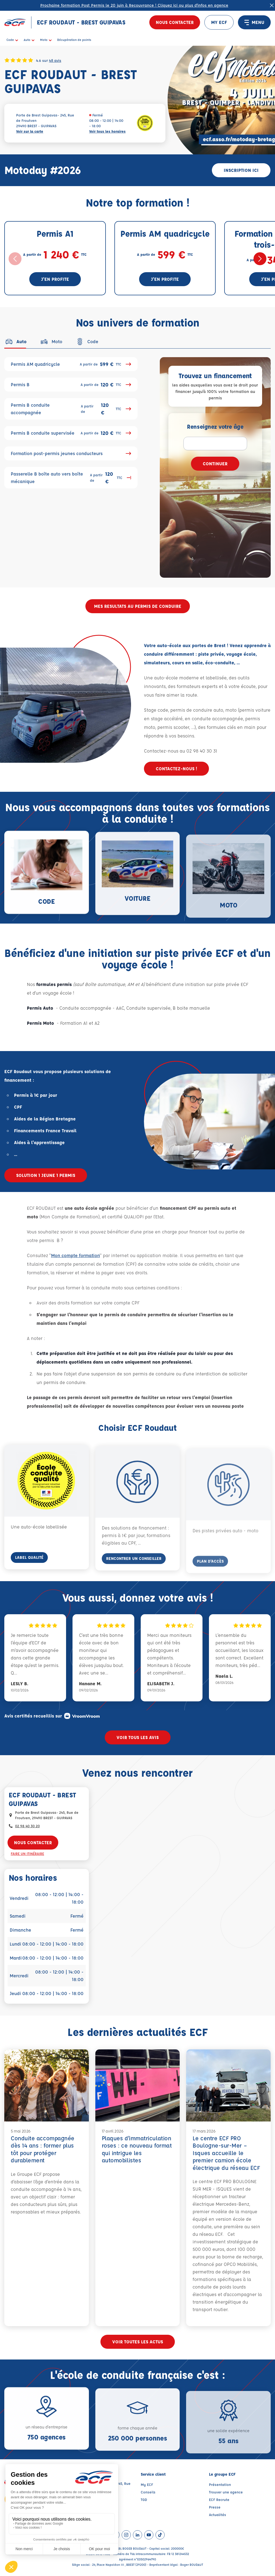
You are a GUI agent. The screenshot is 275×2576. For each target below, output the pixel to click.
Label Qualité (29, 1574)
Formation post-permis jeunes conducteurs (71, 453)
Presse (214, 2507)
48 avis (55, 60)
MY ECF (219, 22)
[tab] (15, 341)
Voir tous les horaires (107, 131)
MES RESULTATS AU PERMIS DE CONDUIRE (137, 606)
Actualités (217, 2514)
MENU (254, 22)
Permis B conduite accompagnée (71, 408)
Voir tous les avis (138, 1737)
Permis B (71, 384)
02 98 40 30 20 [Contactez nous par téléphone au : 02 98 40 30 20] (27, 1825)
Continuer (215, 463)
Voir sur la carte (29, 131)
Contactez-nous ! (176, 768)
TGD (144, 2499)
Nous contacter (175, 22)
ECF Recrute (219, 2499)
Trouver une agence (226, 2492)
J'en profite (55, 279)
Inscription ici (241, 170)
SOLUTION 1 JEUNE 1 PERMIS (45, 1175)
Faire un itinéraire (27, 1853)
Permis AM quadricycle (71, 364)
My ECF (147, 2484)
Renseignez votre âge (215, 426)
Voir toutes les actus (137, 2341)
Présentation (220, 2484)
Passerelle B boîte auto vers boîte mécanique (71, 477)
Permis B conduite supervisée (71, 433)
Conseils (148, 2492)
